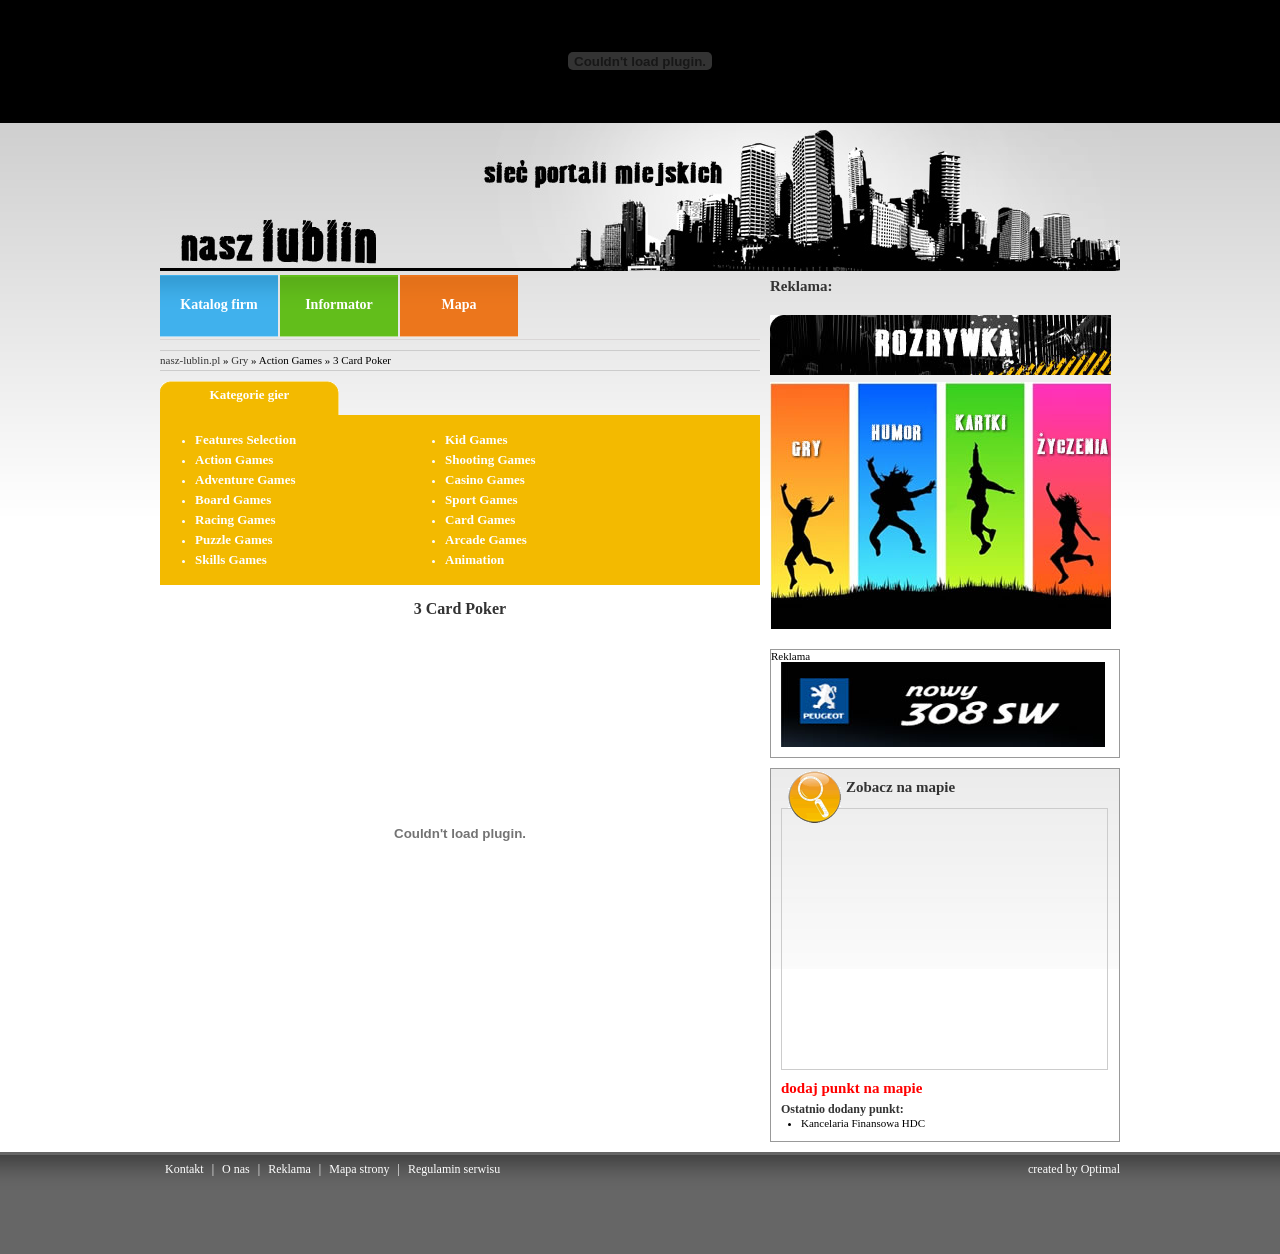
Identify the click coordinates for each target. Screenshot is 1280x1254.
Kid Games (476, 439)
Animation (474, 559)
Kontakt (184, 1169)
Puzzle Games (234, 539)
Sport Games (481, 499)
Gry (239, 360)
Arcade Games (486, 539)
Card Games (480, 519)
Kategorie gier (250, 394)
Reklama (289, 1169)
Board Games (233, 499)
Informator (339, 304)
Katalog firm (218, 304)
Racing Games (235, 519)
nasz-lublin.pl (190, 360)
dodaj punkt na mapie (851, 1088)
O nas (236, 1169)
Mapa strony (359, 1169)
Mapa (459, 304)
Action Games (234, 459)
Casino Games (485, 479)
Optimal (1100, 1169)
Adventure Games (245, 479)
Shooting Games (490, 459)
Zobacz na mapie (900, 787)
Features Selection (245, 439)
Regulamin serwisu (454, 1169)
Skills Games (231, 559)
